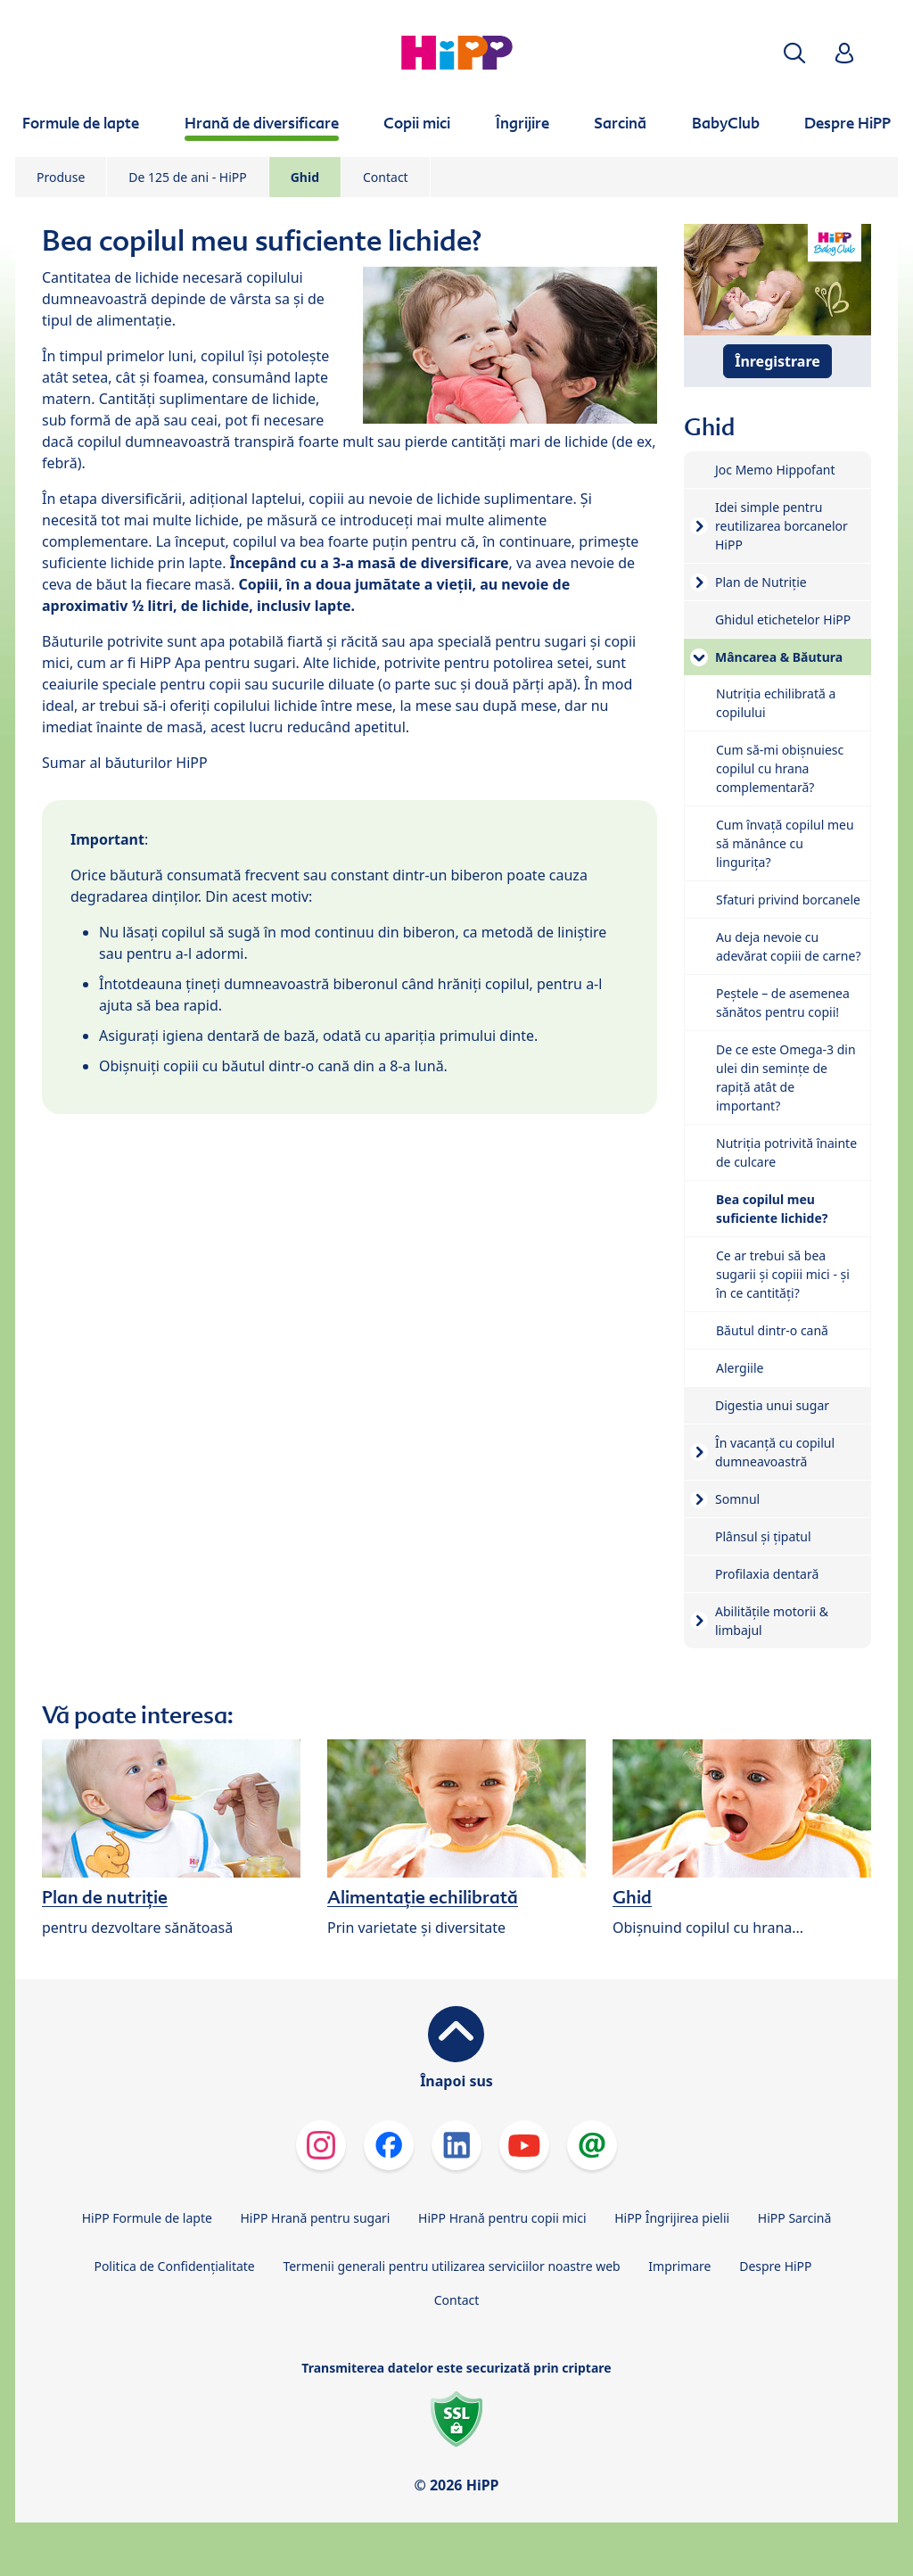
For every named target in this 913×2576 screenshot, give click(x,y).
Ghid (305, 177)
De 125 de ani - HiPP (187, 177)
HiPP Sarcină (794, 2217)
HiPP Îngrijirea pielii (671, 2217)
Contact (385, 177)
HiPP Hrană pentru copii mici (502, 2217)
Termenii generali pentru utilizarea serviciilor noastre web (451, 2266)
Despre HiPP (775, 2266)
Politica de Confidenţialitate (174, 2266)
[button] (794, 53)
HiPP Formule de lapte (147, 2217)
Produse (61, 177)
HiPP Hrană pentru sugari (315, 2217)
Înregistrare (777, 361)
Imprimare (679, 2266)
